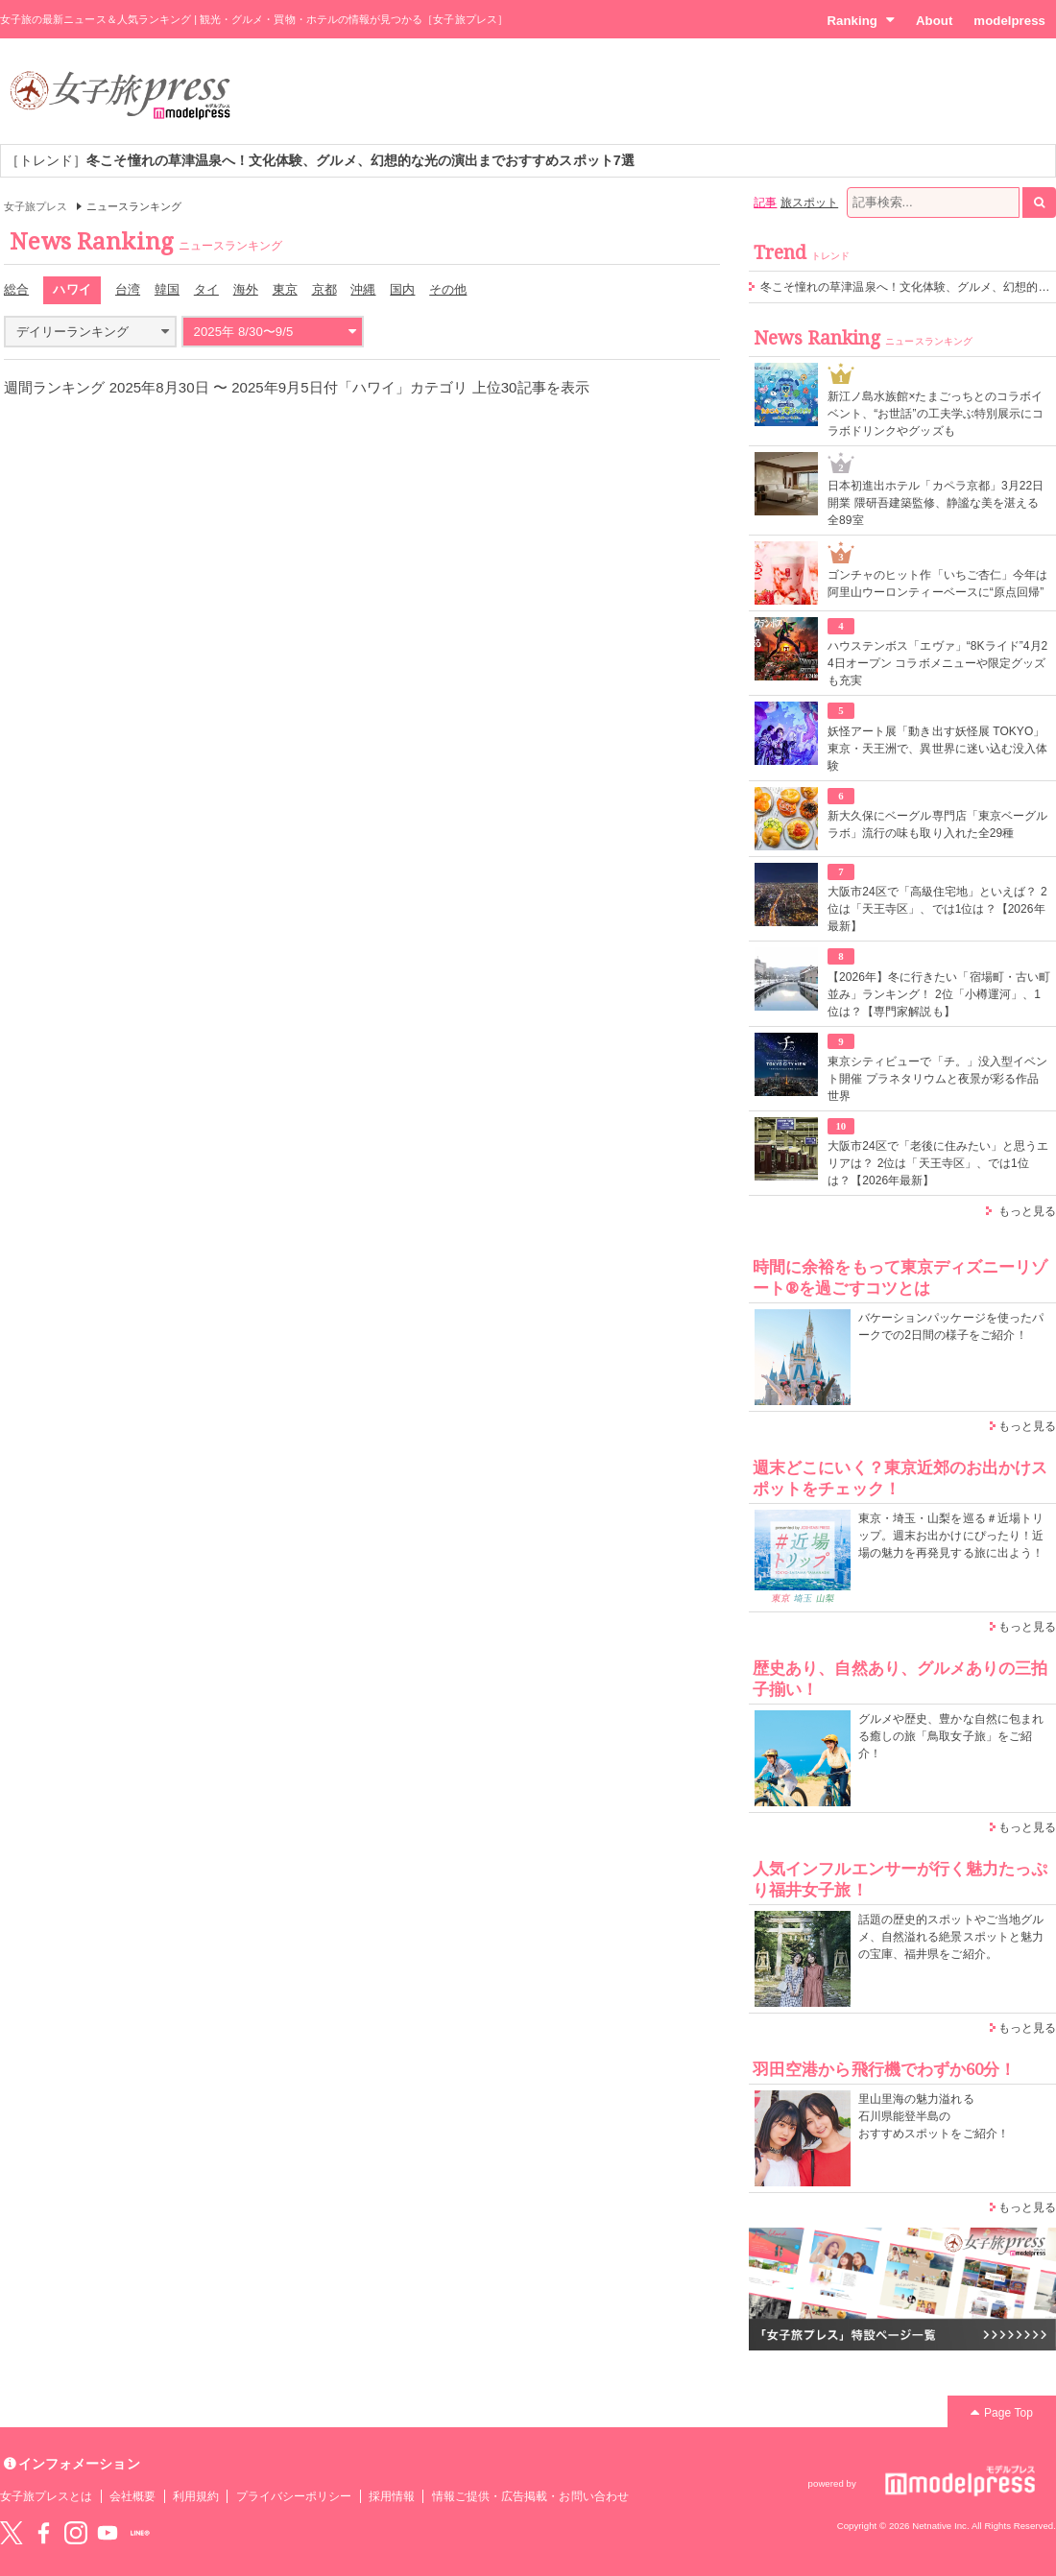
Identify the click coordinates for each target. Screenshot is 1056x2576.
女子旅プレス (35, 206)
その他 (448, 289)
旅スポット (809, 202)
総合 (16, 289)
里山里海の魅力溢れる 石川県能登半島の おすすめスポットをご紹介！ (933, 2116)
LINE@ (140, 2532)
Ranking (861, 20)
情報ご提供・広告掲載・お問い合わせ (530, 2496)
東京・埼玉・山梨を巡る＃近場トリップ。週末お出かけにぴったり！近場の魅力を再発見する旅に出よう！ (951, 1536)
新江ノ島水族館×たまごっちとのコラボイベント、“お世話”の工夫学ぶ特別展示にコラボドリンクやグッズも (936, 414)
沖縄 (362, 289)
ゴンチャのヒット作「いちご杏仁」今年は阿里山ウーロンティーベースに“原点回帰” (937, 583)
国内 (402, 289)
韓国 (167, 289)
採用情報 (392, 2496)
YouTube (107, 2532)
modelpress (1009, 20)
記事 (765, 202)
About (934, 20)
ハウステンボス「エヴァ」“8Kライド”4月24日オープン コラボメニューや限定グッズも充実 (937, 663)
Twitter (11, 2532)
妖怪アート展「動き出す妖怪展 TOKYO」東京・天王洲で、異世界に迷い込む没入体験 (937, 749)
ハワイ (71, 289)
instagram (75, 2532)
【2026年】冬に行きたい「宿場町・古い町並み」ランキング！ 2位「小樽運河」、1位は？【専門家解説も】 (939, 994)
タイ (206, 289)
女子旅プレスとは (46, 2496)
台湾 (127, 289)
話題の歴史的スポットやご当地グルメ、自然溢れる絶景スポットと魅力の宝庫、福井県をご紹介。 (951, 1937)
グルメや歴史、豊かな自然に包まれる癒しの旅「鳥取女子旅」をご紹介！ (951, 1736)
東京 (285, 289)
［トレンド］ (320, 160)
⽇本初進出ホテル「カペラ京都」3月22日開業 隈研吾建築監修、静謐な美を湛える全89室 (936, 503)
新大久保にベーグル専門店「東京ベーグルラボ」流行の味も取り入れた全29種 (937, 824)
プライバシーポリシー (294, 2496)
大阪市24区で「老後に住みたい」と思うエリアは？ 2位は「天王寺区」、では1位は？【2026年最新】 (938, 1163)
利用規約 (196, 2496)
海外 (245, 289)
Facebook (43, 2532)
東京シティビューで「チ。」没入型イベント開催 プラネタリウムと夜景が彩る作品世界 (937, 1079)
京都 (324, 289)
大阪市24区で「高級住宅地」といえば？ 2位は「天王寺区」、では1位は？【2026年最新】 (937, 909)
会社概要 (132, 2496)
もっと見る (1027, 1211)
